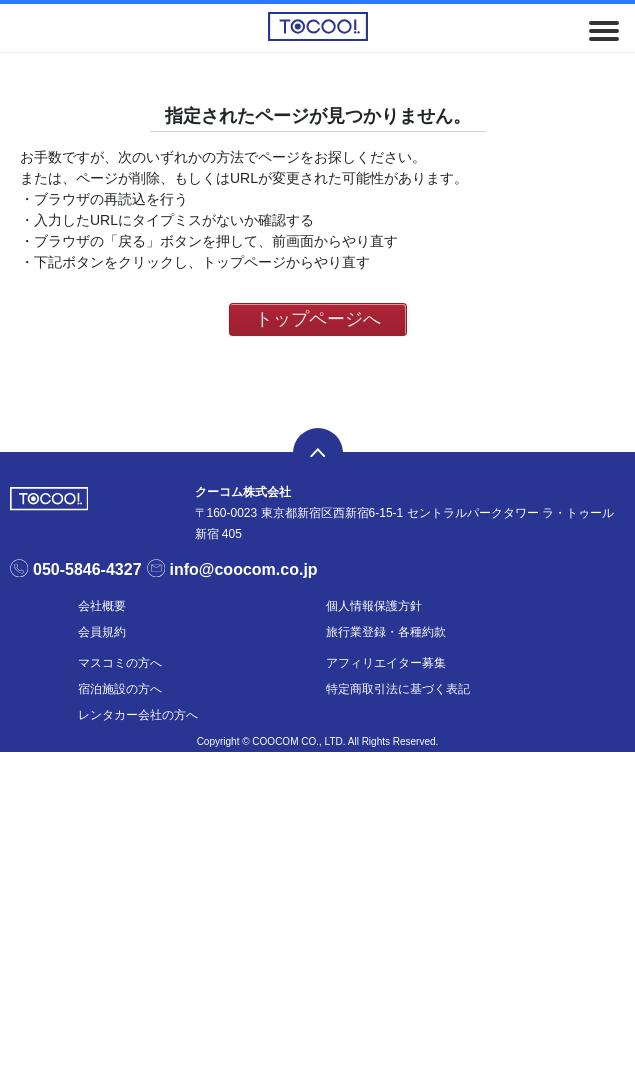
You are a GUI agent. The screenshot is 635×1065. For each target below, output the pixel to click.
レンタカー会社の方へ (138, 715)
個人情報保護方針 (374, 606)
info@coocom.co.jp (244, 569)
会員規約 (102, 632)
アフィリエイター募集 (386, 663)
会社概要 (102, 606)
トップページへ (318, 319)
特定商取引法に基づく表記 (398, 689)
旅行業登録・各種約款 (386, 632)
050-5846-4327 (87, 569)
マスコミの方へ (120, 663)
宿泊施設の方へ (120, 689)
